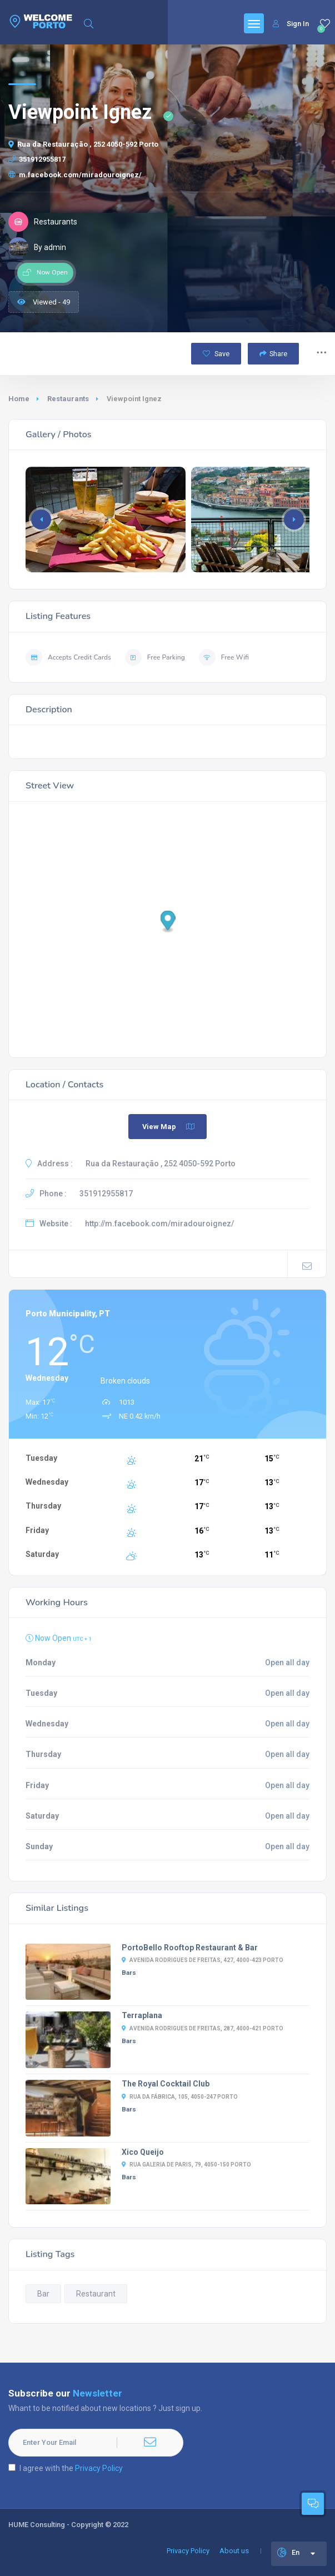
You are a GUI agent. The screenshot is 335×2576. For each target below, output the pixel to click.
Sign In (291, 23)
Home (18, 399)
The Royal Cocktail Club (165, 2083)
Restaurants (68, 399)
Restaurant (96, 2293)
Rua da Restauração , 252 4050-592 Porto (83, 144)
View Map (169, 1126)
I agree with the (65, 2468)
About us (234, 2551)
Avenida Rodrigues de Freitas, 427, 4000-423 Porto (202, 1960)
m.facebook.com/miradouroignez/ (75, 175)
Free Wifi (224, 657)
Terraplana (142, 2015)
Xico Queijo (143, 2152)
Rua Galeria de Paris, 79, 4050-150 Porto (186, 2164)
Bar (43, 2293)
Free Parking (155, 657)
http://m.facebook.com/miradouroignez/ (159, 1223)
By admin (37, 247)
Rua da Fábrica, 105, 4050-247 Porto (180, 2097)
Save (216, 354)
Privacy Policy (99, 2468)
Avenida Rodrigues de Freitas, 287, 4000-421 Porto (202, 2028)
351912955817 (37, 159)
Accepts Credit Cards (68, 657)
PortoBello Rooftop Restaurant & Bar (190, 1947)
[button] (294, 520)
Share (273, 354)
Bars (129, 1972)
